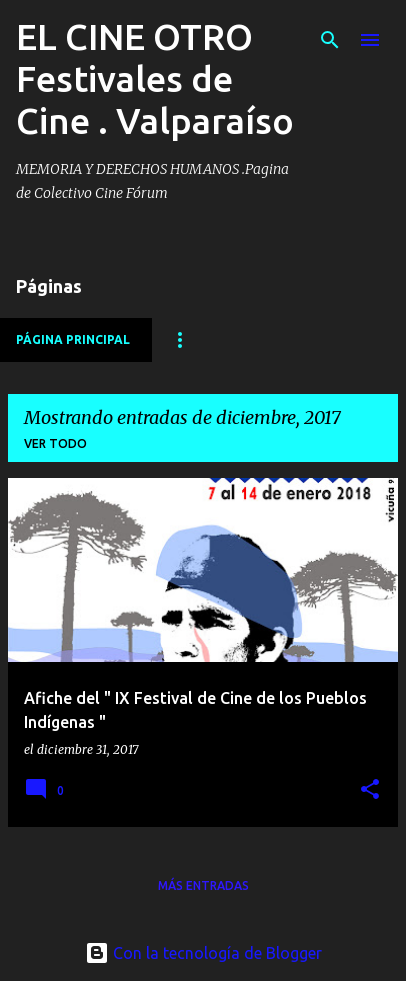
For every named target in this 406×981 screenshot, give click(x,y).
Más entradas (203, 885)
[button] (370, 790)
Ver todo (55, 443)
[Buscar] (330, 40)
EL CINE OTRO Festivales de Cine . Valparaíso (155, 78)
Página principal (73, 339)
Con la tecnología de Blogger (203, 953)
